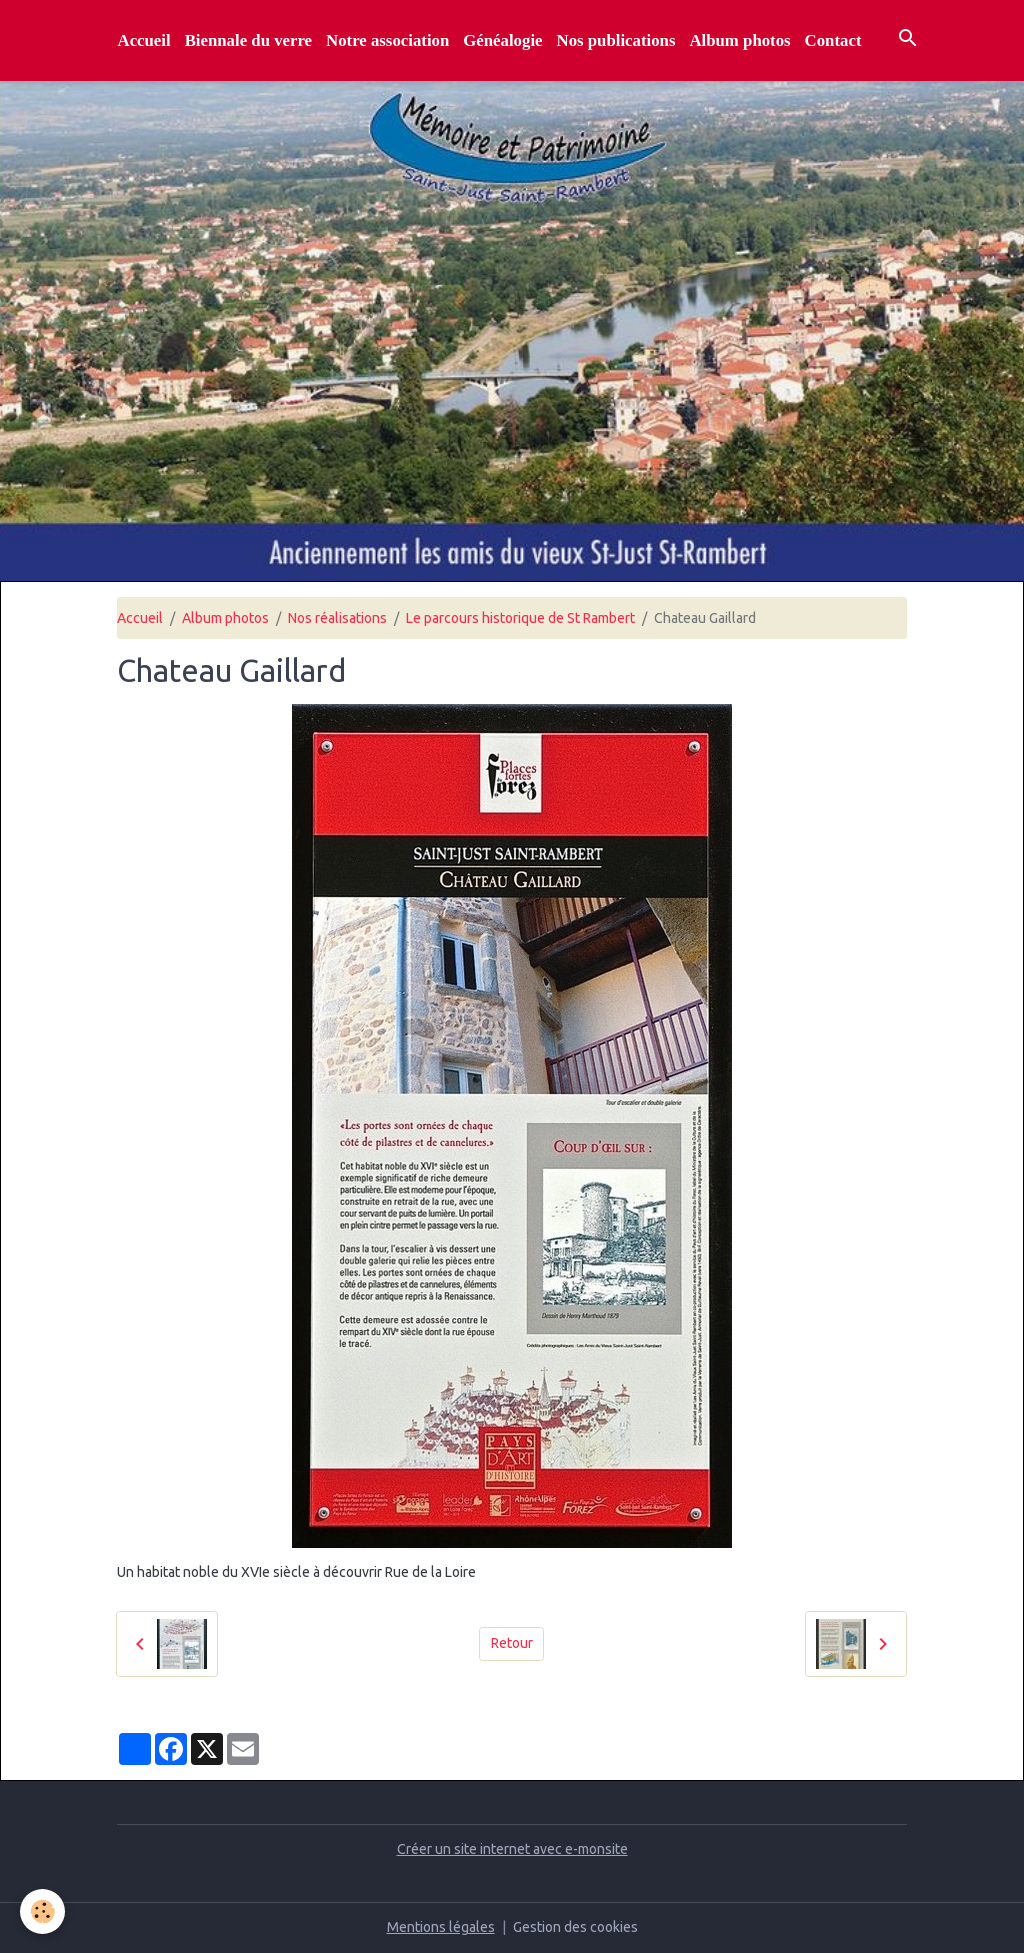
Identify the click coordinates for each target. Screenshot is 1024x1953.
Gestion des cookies (575, 1927)
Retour (512, 1643)
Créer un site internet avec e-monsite (512, 1849)
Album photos (739, 40)
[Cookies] (42, 1911)
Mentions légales (441, 1927)
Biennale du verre (248, 40)
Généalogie (502, 40)
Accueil (144, 40)
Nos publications (616, 40)
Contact (833, 40)
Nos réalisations (337, 618)
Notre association (387, 40)
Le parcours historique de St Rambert (520, 618)
